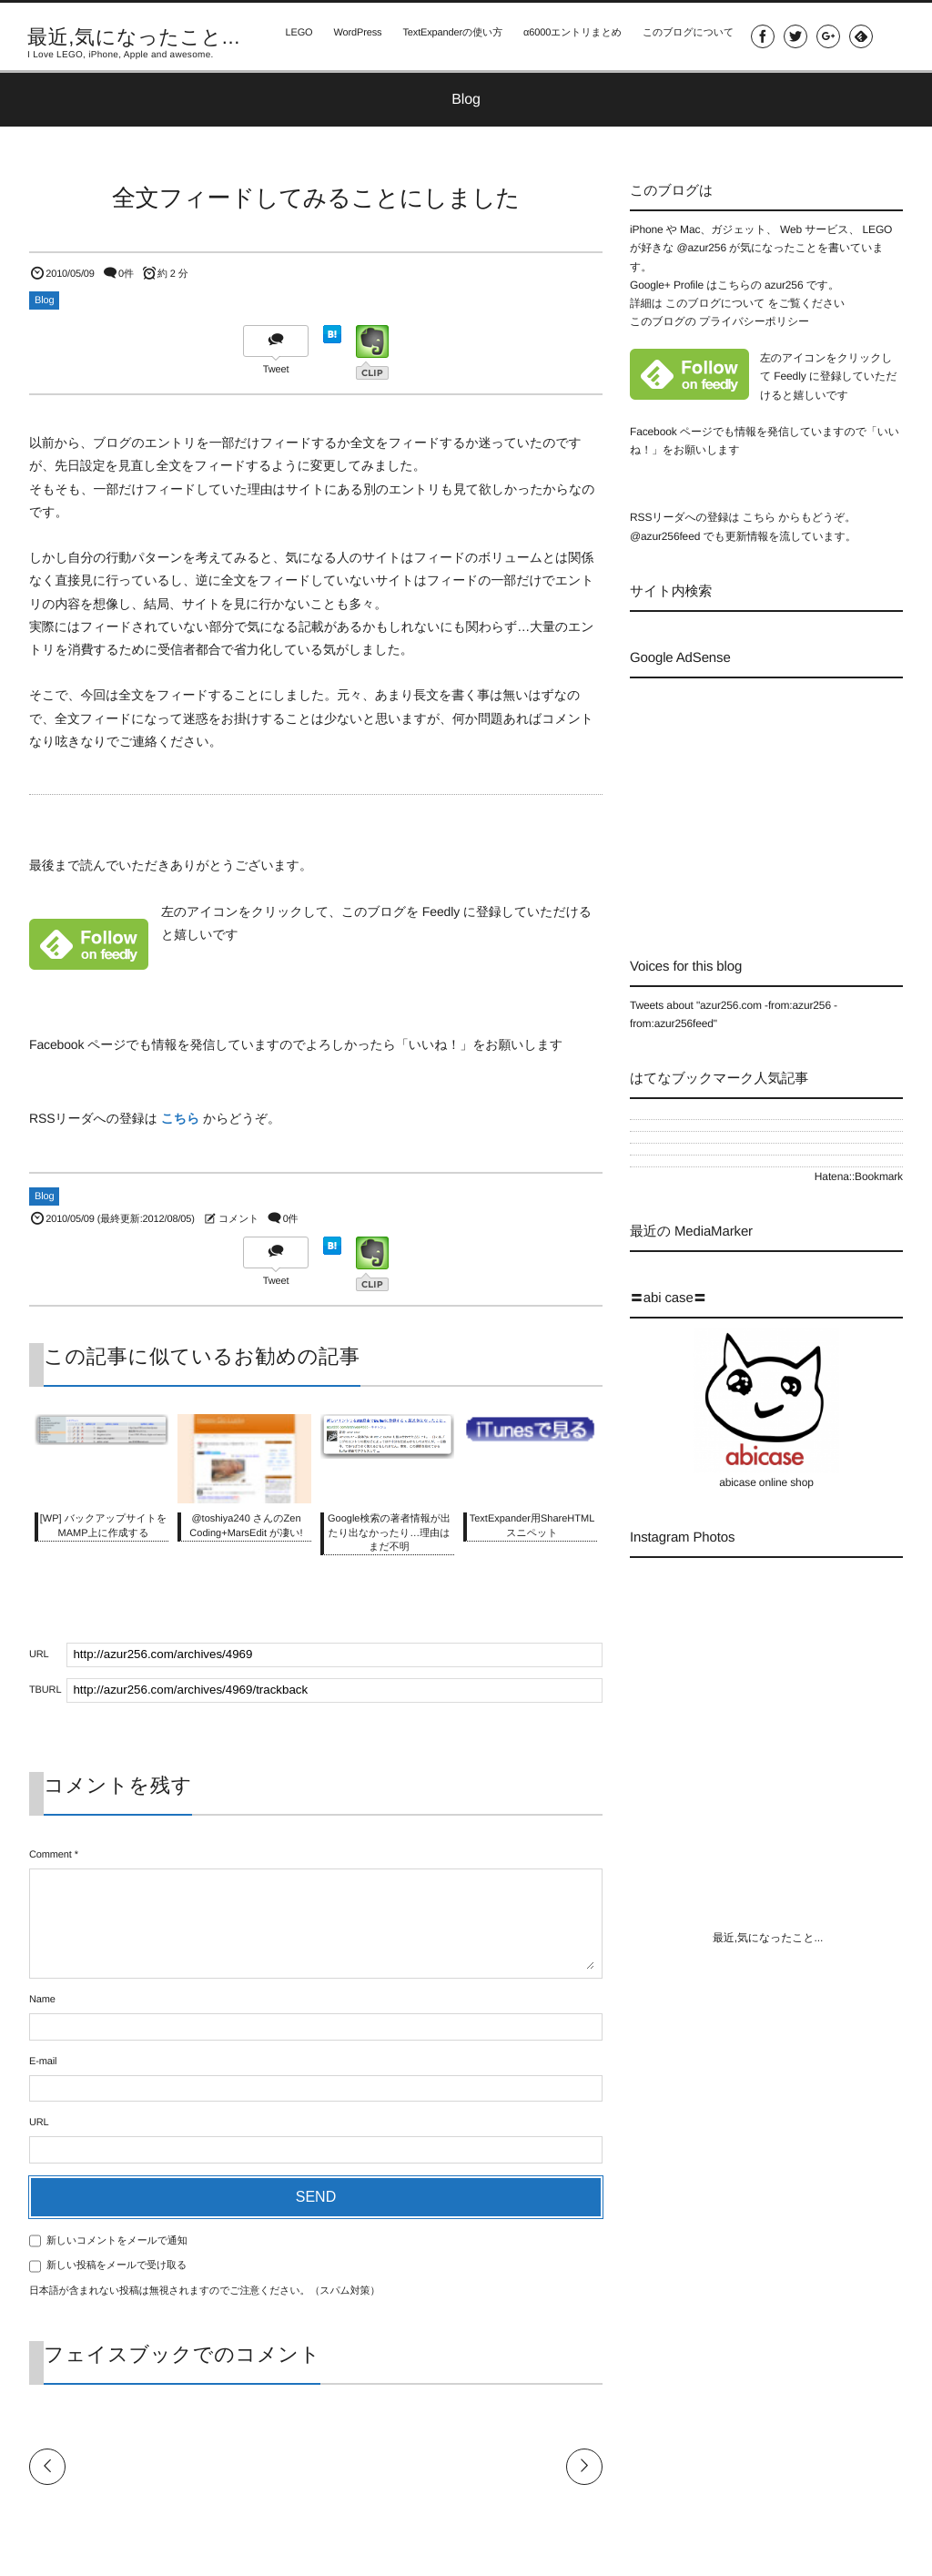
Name (42, 1999)
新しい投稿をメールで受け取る (116, 2265)
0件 (126, 274)
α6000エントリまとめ (569, 36)
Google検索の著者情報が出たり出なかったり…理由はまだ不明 (389, 1533)
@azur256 (700, 247)
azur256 (785, 285)
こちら (180, 1118)
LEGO (292, 36)
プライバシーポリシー (754, 321)
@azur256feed (665, 536)
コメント (238, 1219)
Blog (44, 300)
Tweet (276, 369)
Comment (50, 1854)
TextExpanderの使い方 (448, 36)
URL (39, 2122)
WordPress (352, 36)
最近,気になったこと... (133, 37)
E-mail (42, 2061)
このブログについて (685, 36)
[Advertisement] (781, 801)
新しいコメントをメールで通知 (116, 2240)
